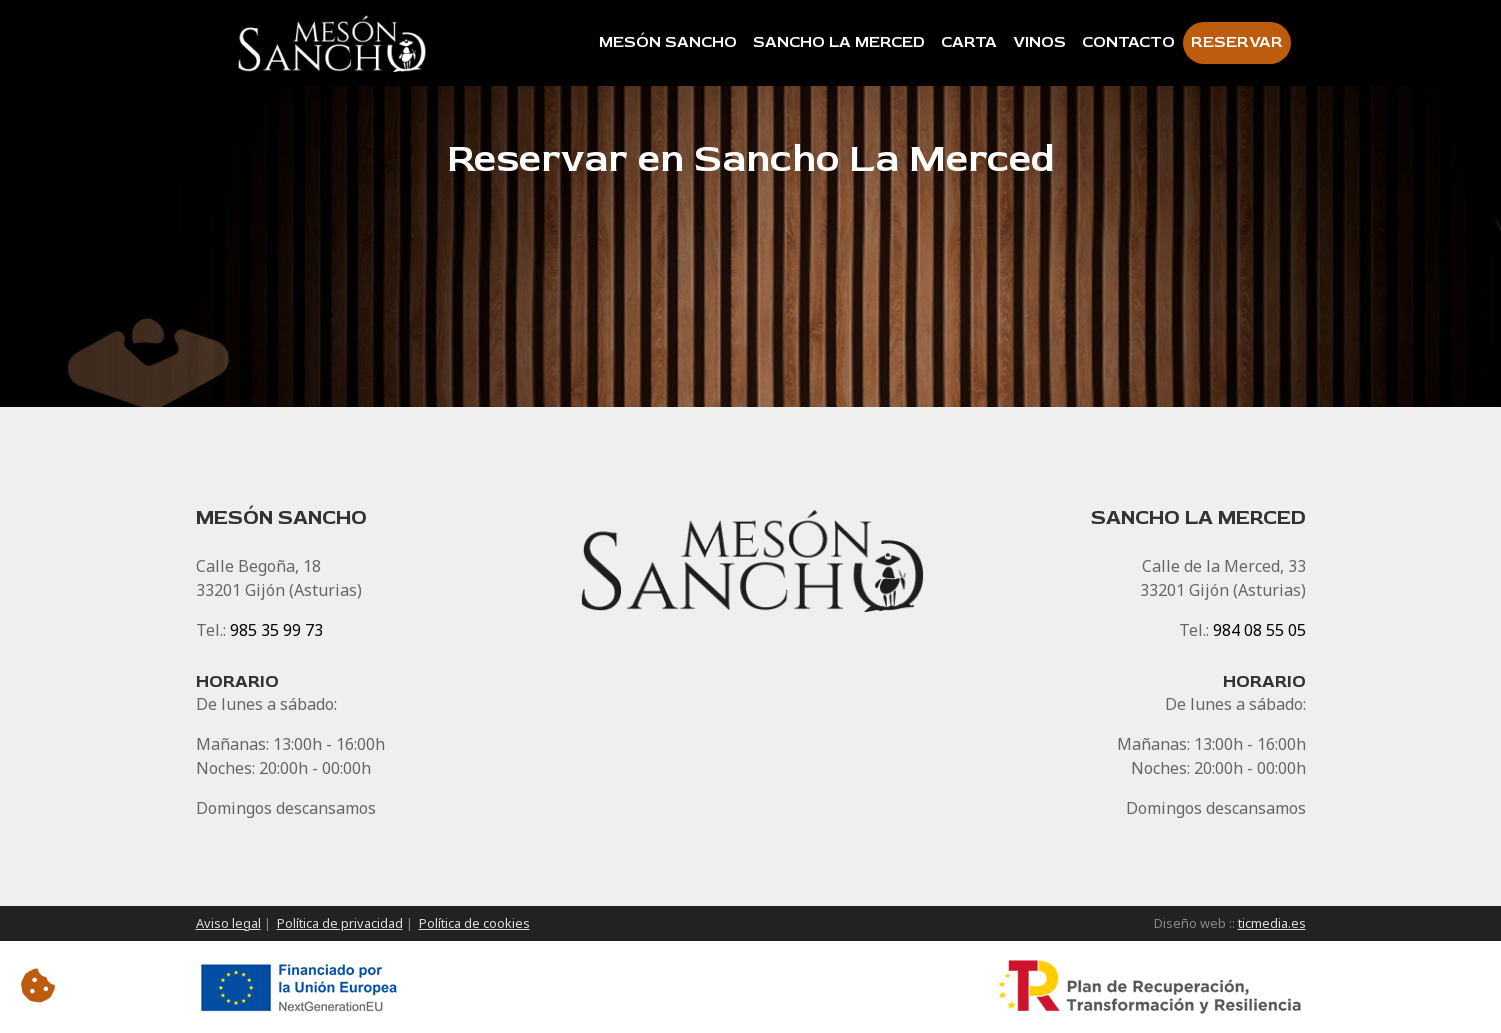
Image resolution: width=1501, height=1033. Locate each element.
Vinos (1039, 42)
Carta (969, 42)
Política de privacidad (340, 923)
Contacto (1128, 42)
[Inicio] (335, 43)
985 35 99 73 (276, 630)
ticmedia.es (1272, 923)
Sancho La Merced (839, 42)
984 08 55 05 (1259, 630)
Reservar (1237, 42)
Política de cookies (474, 923)
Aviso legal (228, 923)
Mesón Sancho (668, 42)
